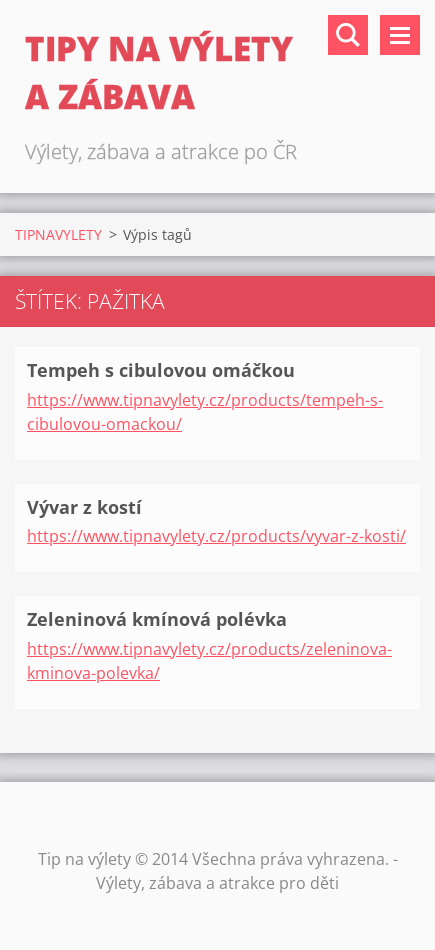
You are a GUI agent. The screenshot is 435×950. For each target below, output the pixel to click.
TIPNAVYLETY (58, 234)
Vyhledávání (348, 35)
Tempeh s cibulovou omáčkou (161, 370)
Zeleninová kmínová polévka (157, 619)
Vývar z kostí (84, 507)
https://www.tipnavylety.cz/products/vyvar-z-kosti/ (216, 536)
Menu (400, 35)
